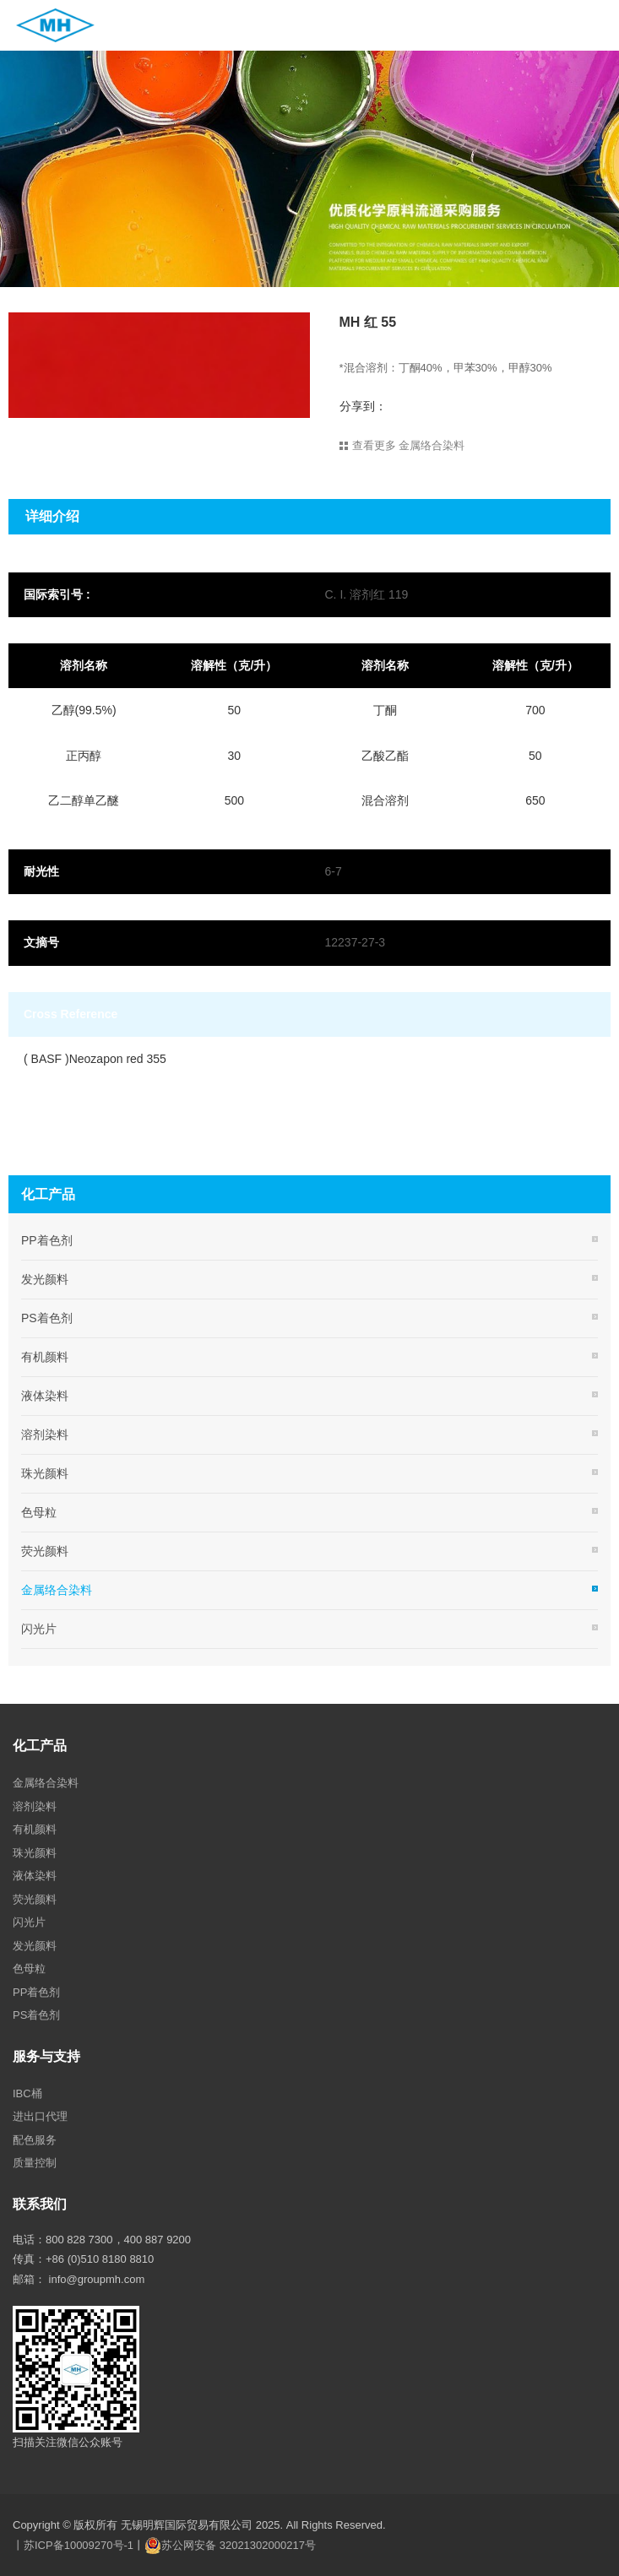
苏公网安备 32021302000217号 (238, 2545)
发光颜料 (44, 1279)
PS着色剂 (47, 1318)
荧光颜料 (44, 1551)
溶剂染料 (44, 1434)
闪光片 (39, 1628)
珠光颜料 (44, 1473)
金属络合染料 (56, 1590)
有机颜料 (44, 1357)
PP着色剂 (47, 1240)
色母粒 (39, 1512)
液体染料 (44, 1395)
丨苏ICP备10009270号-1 (73, 2545)
